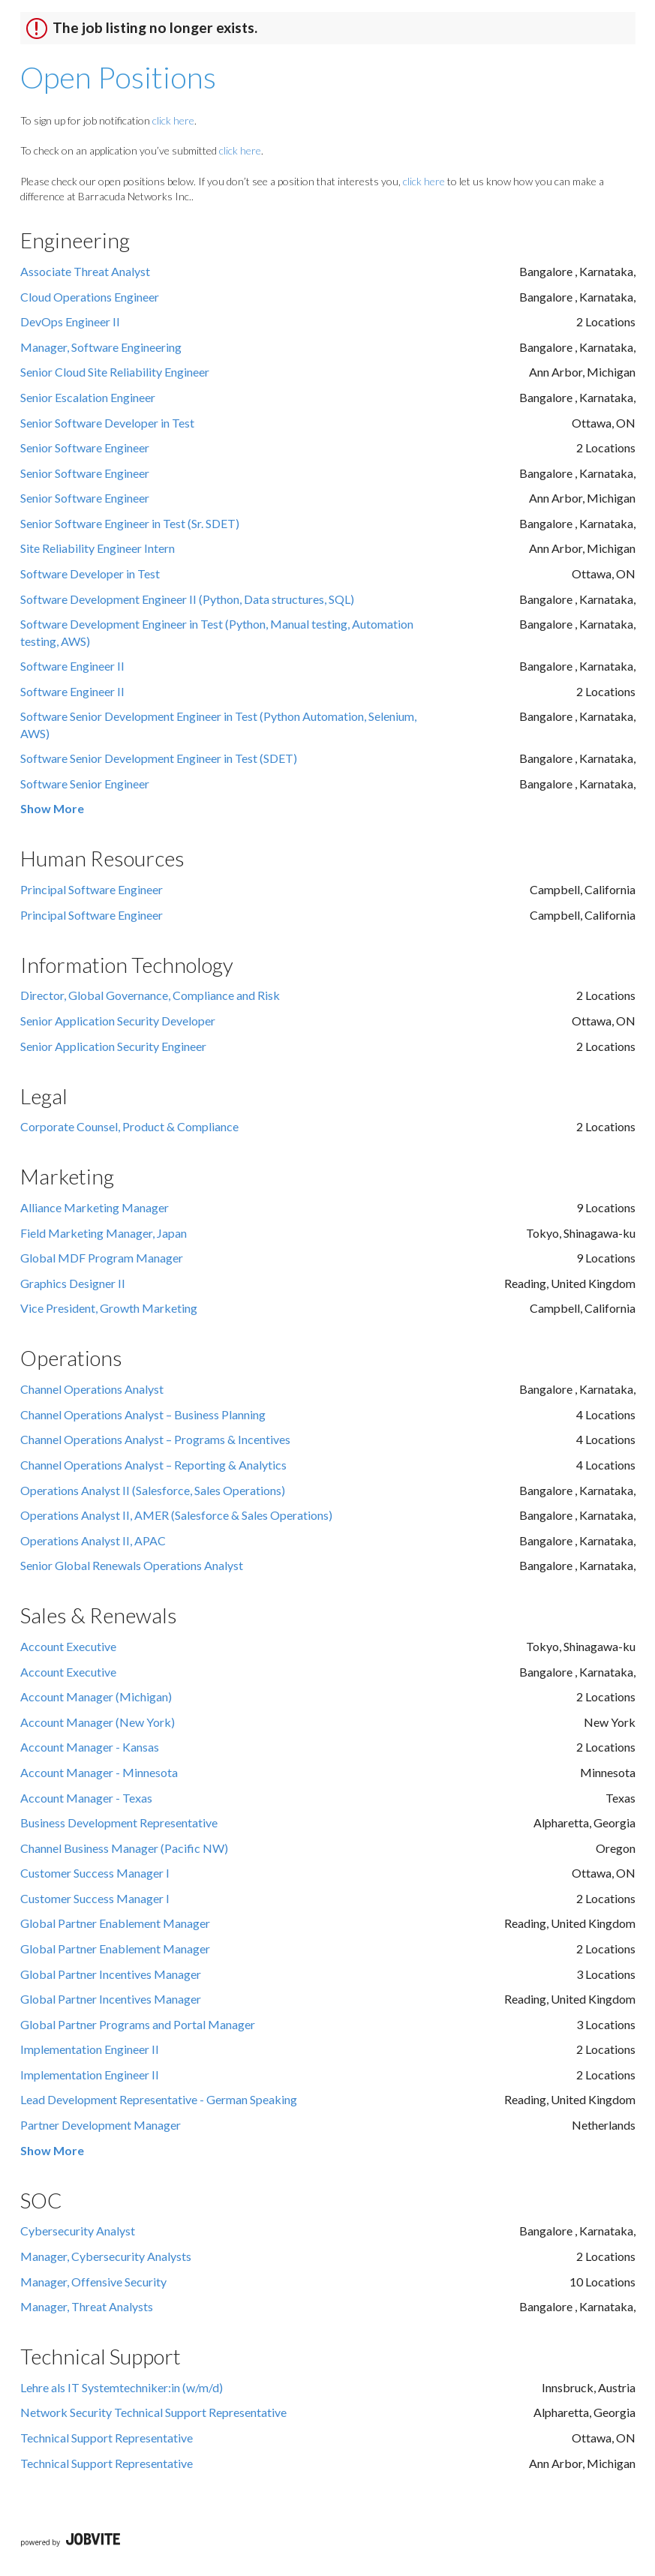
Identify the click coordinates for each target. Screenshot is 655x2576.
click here (173, 120)
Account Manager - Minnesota (99, 1772)
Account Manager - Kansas (89, 1747)
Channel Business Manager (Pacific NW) (124, 1848)
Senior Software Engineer (84, 447)
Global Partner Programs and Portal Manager (137, 2024)
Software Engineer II (72, 666)
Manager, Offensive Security (93, 2281)
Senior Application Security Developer (117, 1020)
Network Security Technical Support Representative (153, 2412)
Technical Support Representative (106, 2437)
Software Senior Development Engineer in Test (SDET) (158, 758)
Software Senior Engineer (84, 783)
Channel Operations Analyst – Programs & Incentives (155, 1439)
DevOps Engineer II (70, 321)
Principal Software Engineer (91, 889)
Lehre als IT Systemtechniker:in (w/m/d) (121, 2387)
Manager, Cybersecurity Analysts (105, 2256)
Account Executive (68, 1646)
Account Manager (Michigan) (96, 1696)
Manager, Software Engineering (101, 347)
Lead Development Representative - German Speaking (158, 2099)
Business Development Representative (119, 1822)
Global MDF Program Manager (101, 1257)
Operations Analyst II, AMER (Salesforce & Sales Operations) (176, 1515)
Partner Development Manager (100, 2125)
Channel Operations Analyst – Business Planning (143, 1414)
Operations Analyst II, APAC (93, 1540)
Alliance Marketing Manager (94, 1207)
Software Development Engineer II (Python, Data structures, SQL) (187, 599)
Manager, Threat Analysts (86, 2306)
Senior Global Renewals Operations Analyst (131, 1565)
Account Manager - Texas (86, 1798)
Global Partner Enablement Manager (115, 1923)
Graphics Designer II (72, 1283)
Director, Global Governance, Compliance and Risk (150, 995)
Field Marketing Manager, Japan (103, 1233)
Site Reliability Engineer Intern (97, 548)
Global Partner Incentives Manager (110, 1974)
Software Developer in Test (90, 573)
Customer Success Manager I (95, 1873)
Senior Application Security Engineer (113, 1046)
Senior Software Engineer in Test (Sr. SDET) (129, 523)
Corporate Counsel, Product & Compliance (129, 1126)
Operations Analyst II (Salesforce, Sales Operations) (152, 1490)
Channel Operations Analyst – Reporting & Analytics (153, 1465)
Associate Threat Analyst (85, 271)
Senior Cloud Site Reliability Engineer (114, 372)
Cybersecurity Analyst (77, 2230)
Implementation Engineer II (89, 2049)
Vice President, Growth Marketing (108, 1308)
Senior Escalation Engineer (87, 397)
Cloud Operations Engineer (89, 297)
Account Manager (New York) (97, 1722)
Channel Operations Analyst (92, 1389)
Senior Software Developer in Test (107, 423)
